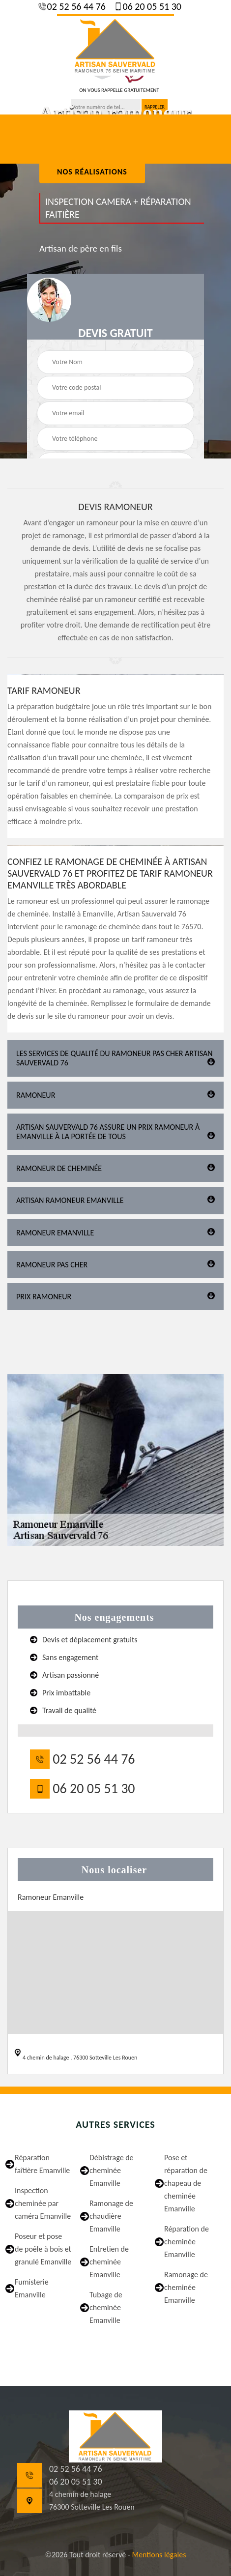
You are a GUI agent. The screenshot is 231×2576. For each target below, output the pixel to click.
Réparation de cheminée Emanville (186, 2241)
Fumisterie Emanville (32, 2288)
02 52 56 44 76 (75, 6)
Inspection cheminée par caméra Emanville (43, 2203)
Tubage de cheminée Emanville (105, 2307)
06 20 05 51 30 (150, 6)
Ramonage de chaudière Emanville (111, 2216)
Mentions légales (159, 2554)
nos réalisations (92, 171)
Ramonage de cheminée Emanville (186, 2287)
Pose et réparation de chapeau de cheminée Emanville (185, 2183)
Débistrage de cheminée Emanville (111, 2170)
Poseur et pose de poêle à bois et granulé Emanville (43, 2249)
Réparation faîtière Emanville (42, 2164)
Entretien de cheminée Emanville (109, 2261)
